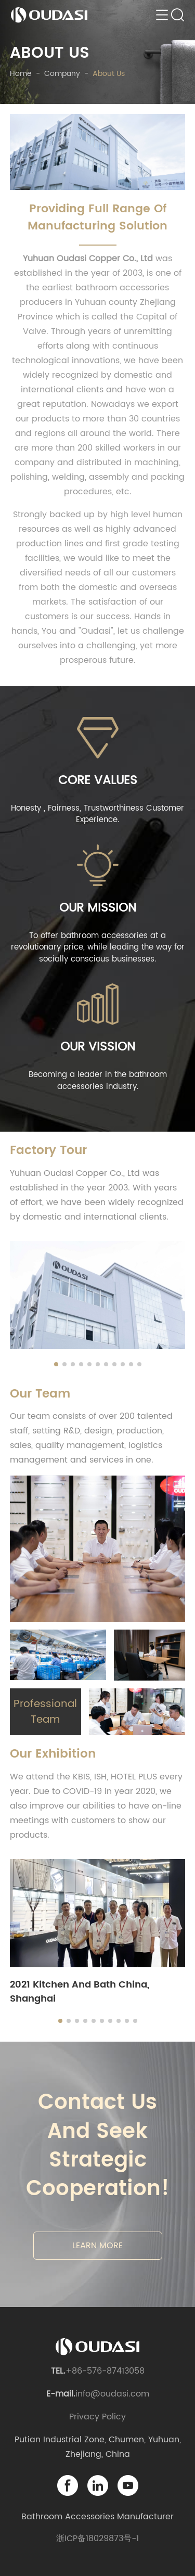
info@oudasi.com (112, 2394)
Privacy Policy (97, 2417)
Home (21, 74)
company (62, 74)
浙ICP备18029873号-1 (97, 2538)
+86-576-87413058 (105, 2371)
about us (109, 74)
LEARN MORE (97, 2245)
